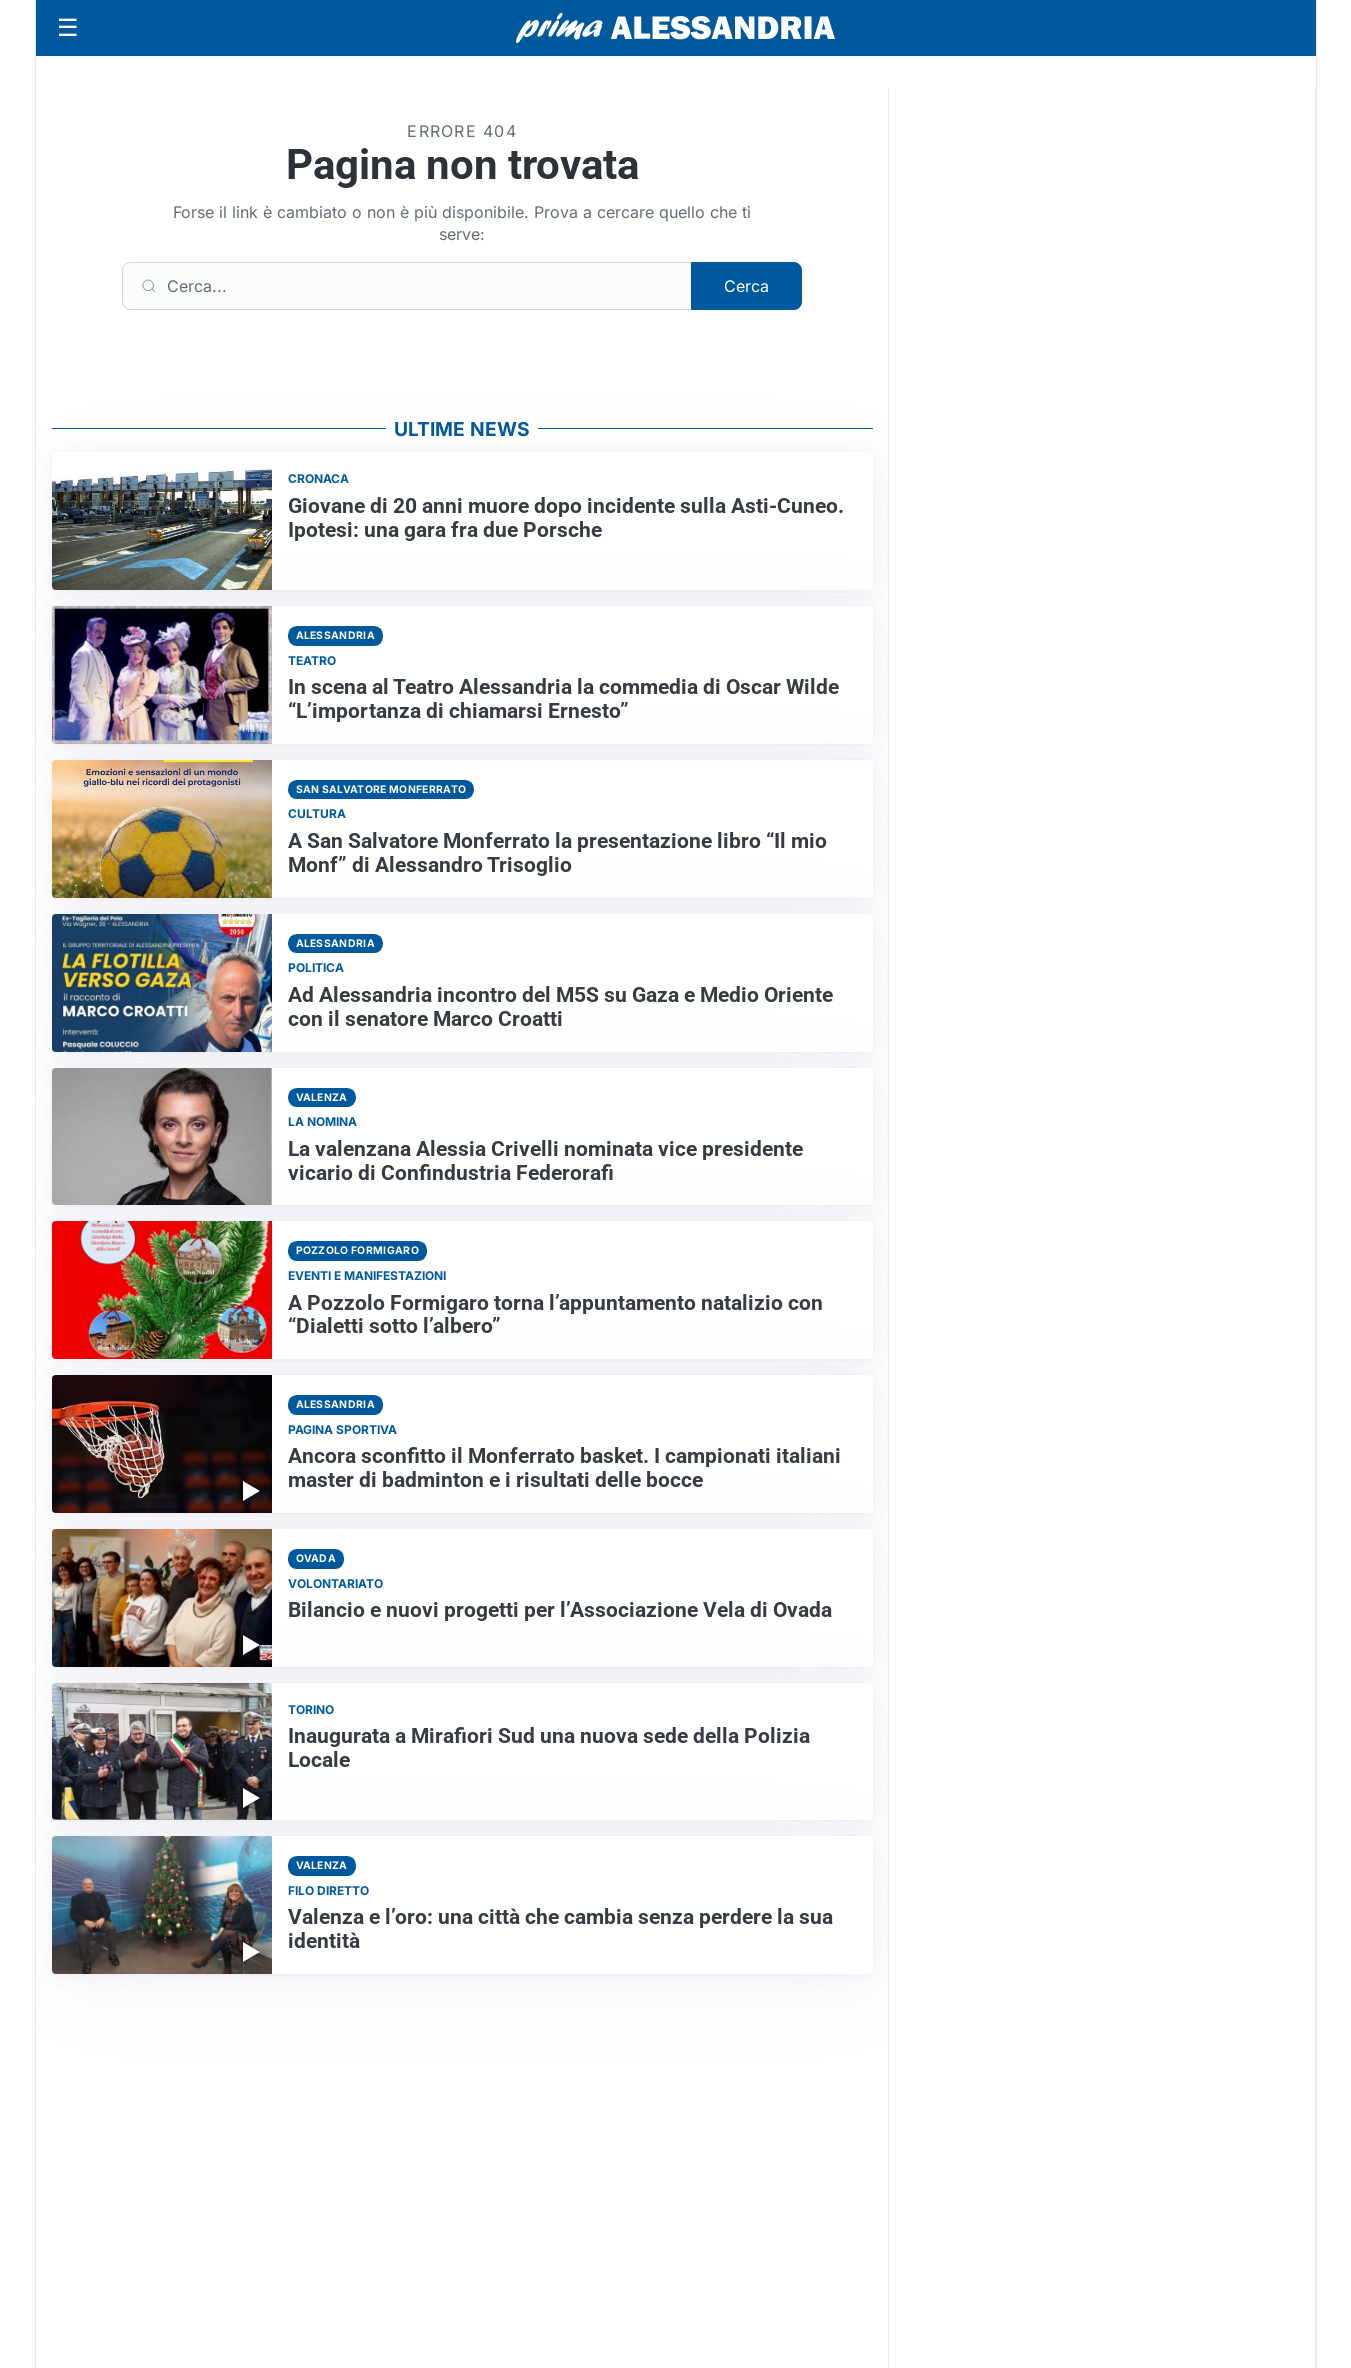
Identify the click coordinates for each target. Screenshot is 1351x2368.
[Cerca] (407, 286)
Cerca (746, 286)
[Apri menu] (68, 28)
